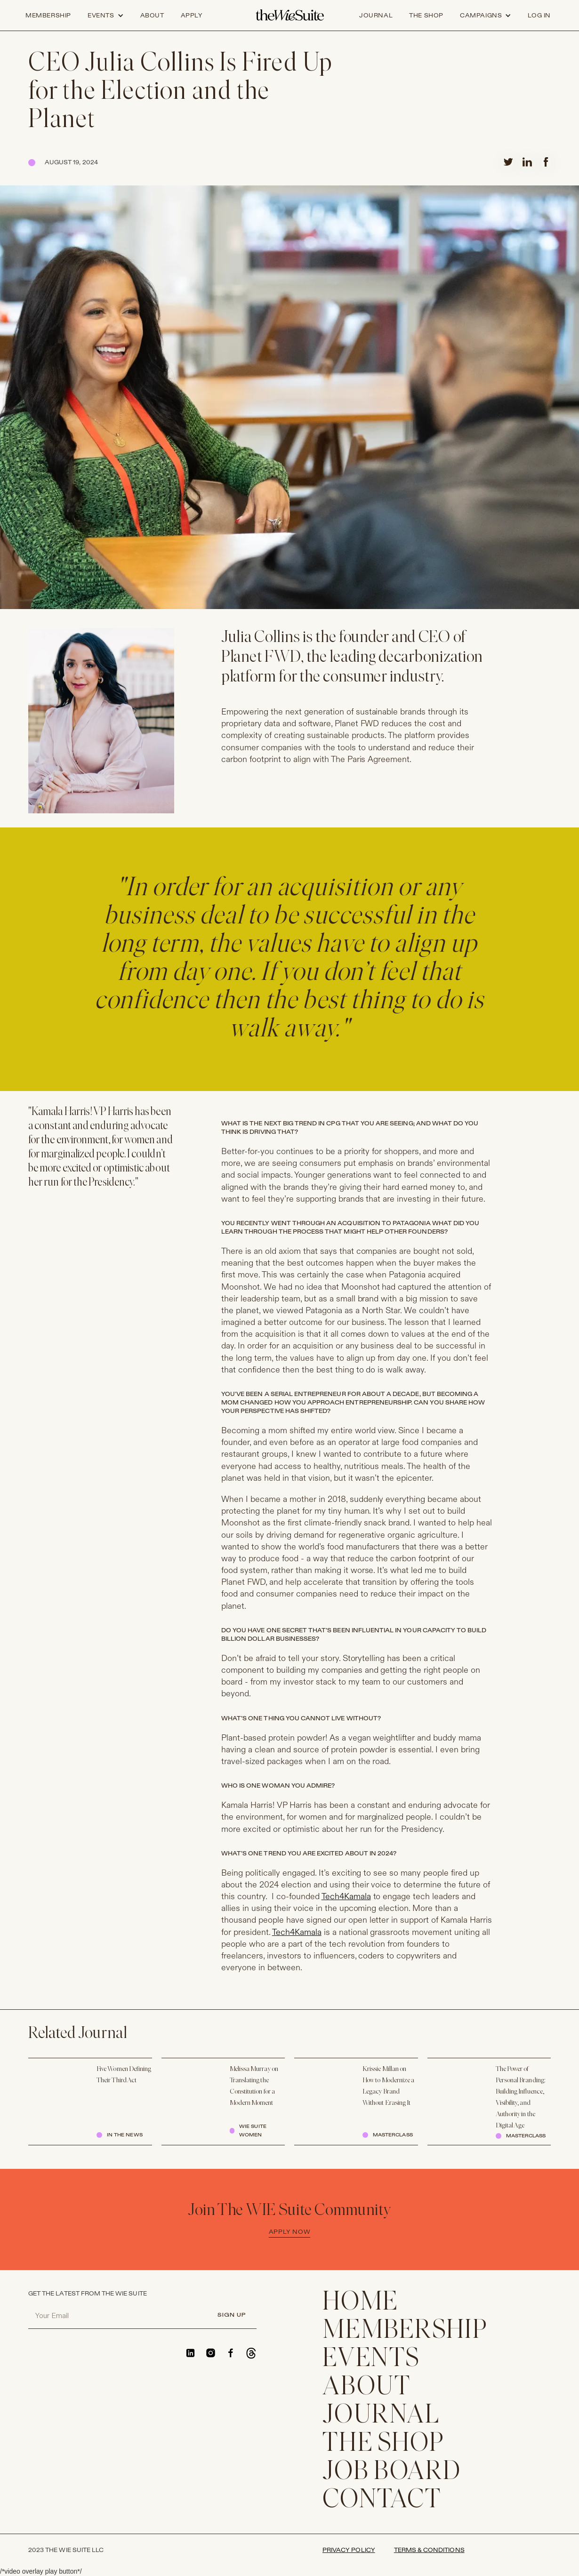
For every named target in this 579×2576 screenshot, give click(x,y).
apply (192, 15)
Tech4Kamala (346, 1896)
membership (405, 2331)
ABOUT (366, 2388)
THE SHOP (383, 2444)
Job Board (391, 2472)
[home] (290, 15)
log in (539, 15)
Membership (48, 15)
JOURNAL (381, 2416)
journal (376, 15)
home (360, 2303)
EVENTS (371, 2359)
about (152, 15)
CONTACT (382, 2501)
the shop (426, 15)
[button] (106, 15)
